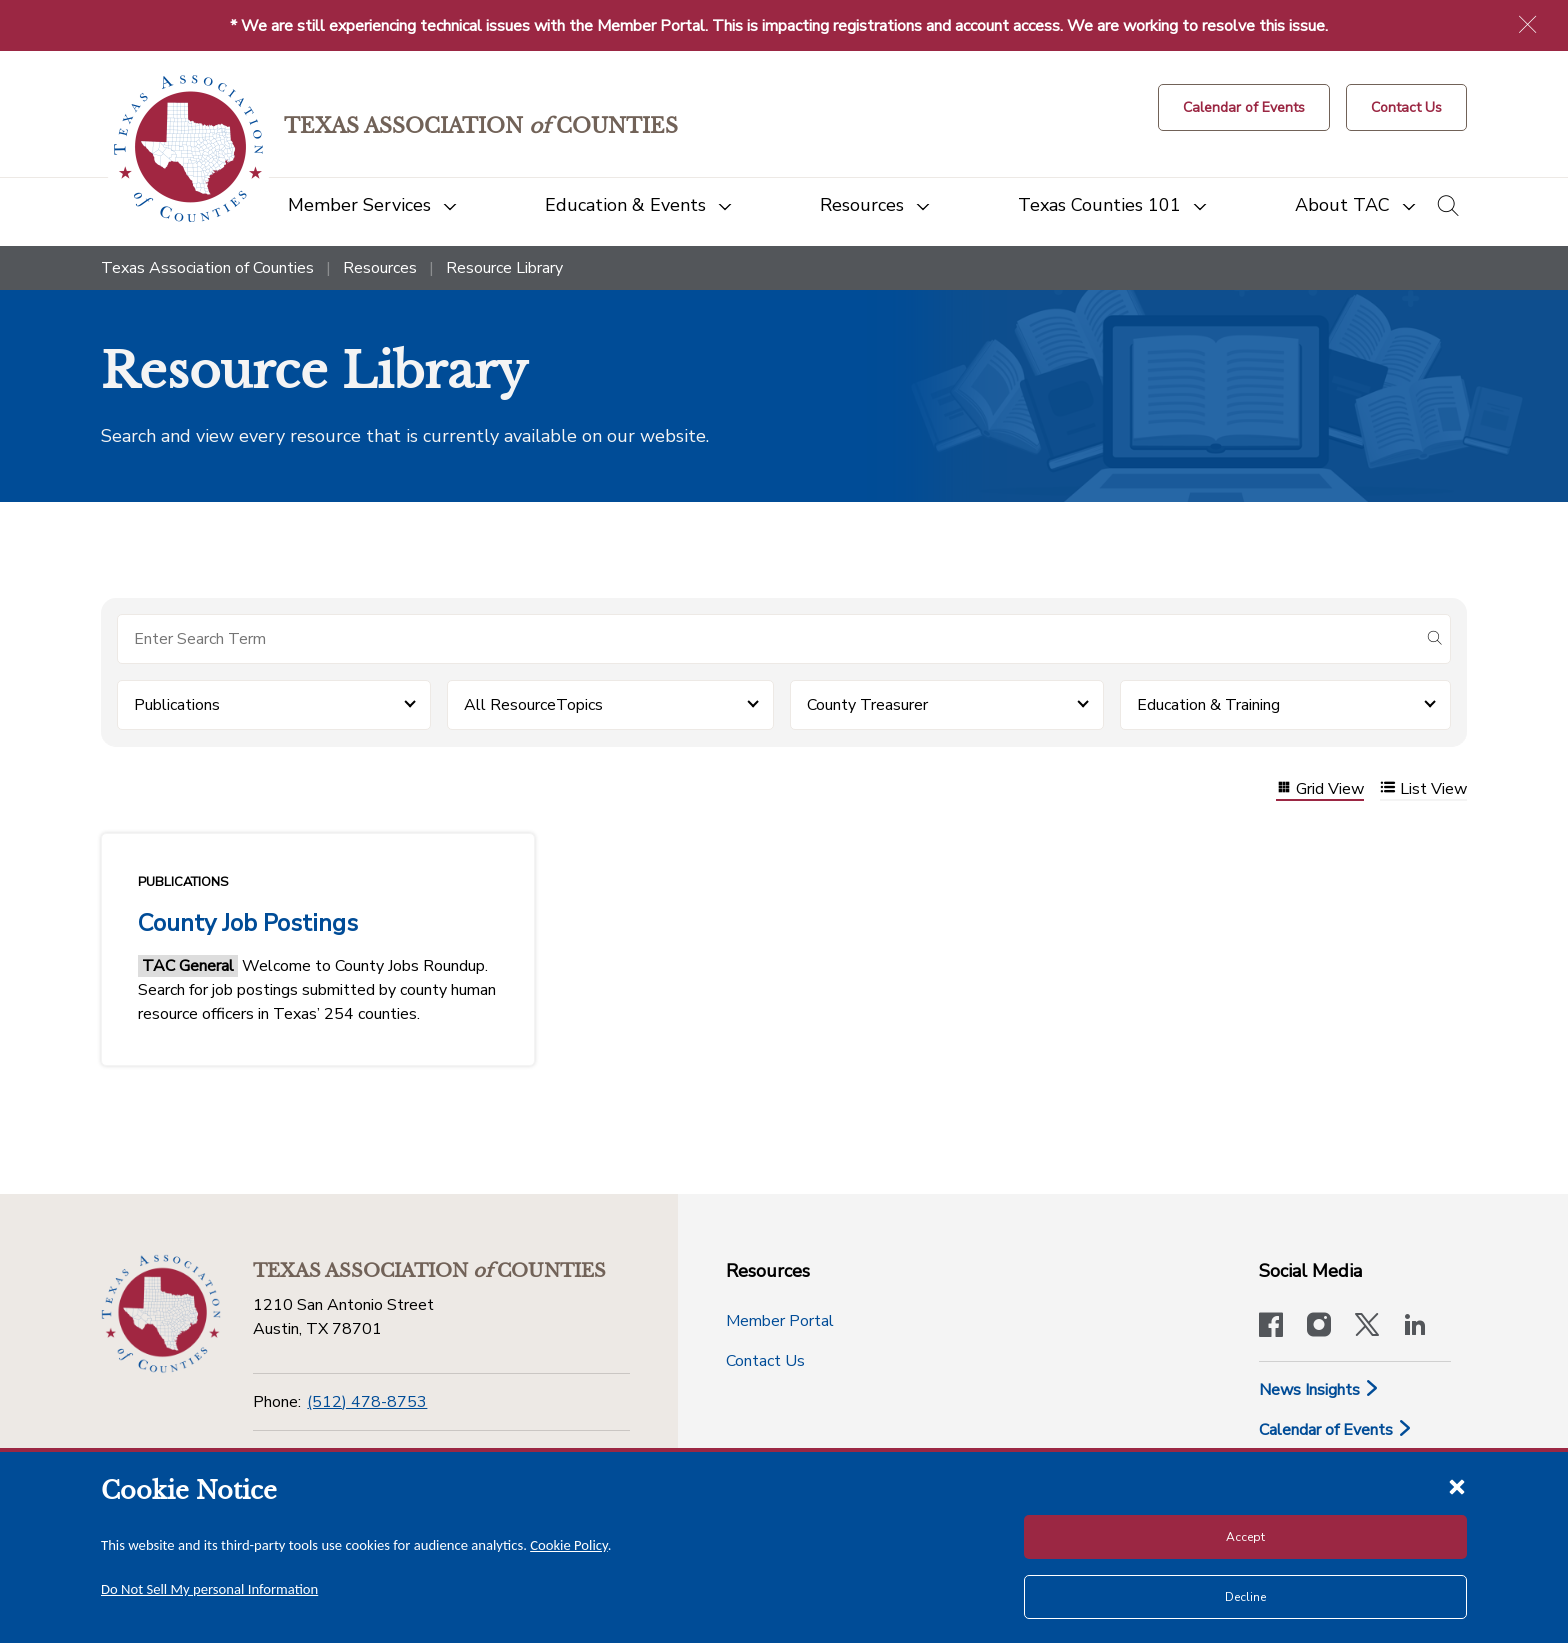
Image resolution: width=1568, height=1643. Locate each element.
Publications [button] (177, 705)
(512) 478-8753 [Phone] (367, 1402)
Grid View (1320, 789)
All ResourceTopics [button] (533, 705)
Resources (380, 268)
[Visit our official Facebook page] (1271, 1327)
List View (1423, 789)
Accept (1245, 1537)
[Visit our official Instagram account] (1319, 1327)
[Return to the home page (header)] (188, 148)
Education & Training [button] (1208, 705)
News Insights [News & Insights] (1319, 1390)
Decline (1245, 1597)
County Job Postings (248, 923)
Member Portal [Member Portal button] (780, 1321)
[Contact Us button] (1406, 107)
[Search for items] (768, 639)
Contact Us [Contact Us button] (765, 1361)
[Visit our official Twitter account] (1367, 1327)
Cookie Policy (569, 1545)
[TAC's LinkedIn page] (1415, 1327)
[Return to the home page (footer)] (161, 1314)
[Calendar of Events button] (1244, 107)
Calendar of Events (1336, 1430)
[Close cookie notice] (1457, 1486)
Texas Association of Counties (207, 268)
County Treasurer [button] (867, 705)
